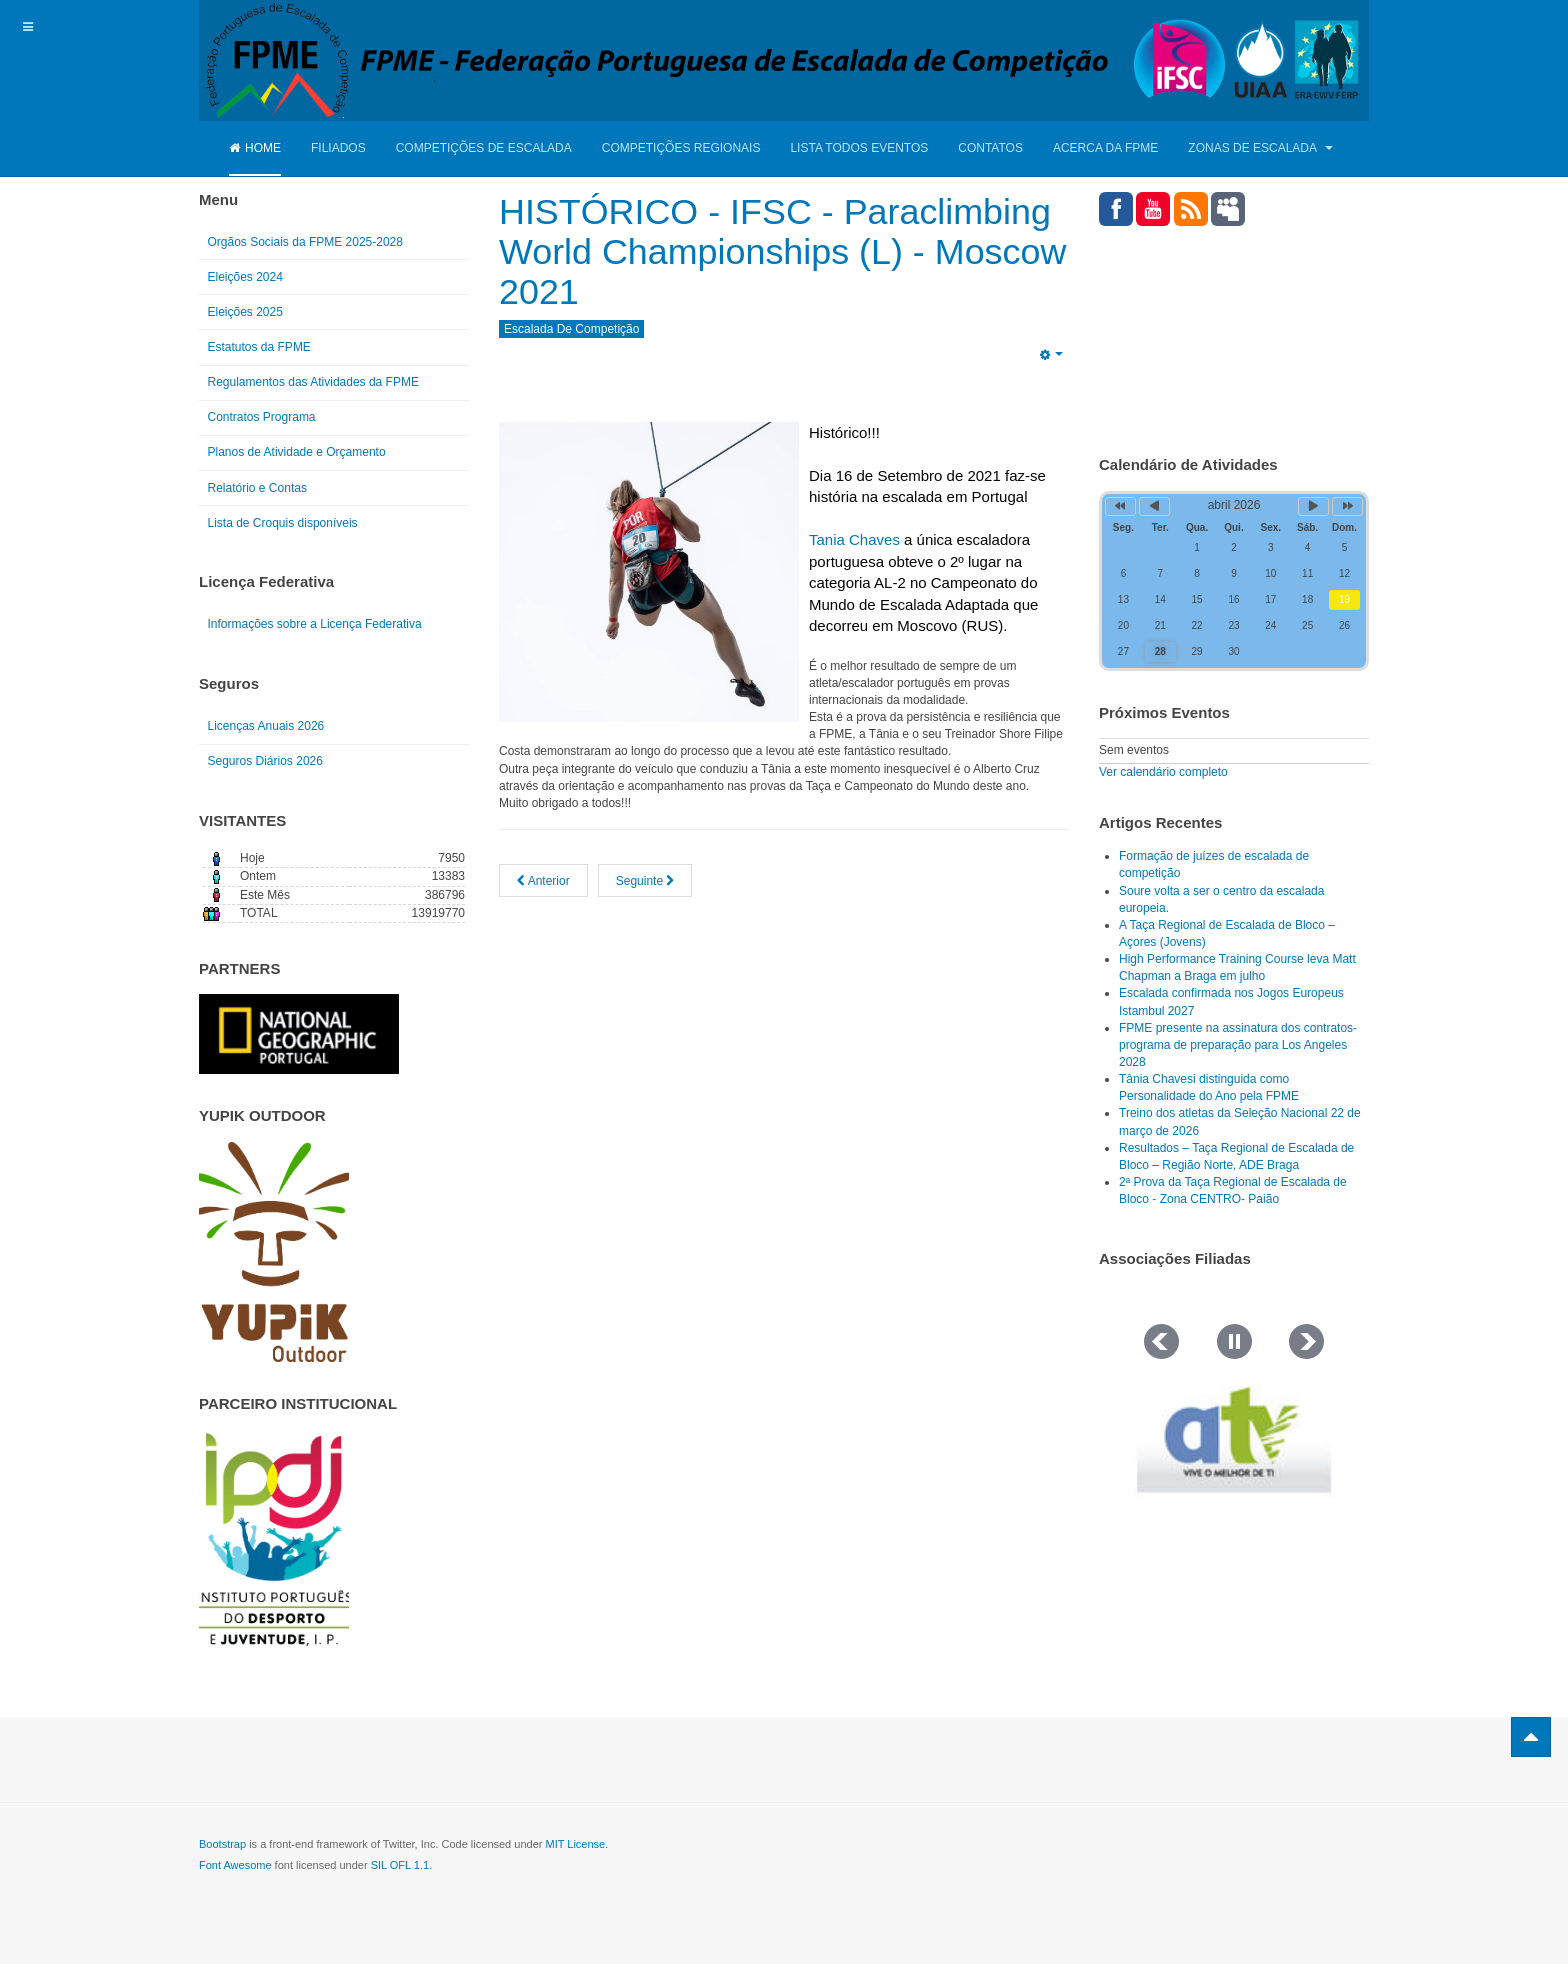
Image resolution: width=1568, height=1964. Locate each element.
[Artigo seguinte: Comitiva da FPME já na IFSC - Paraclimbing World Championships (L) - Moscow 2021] (645, 877)
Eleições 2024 (245, 277)
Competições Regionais (681, 148)
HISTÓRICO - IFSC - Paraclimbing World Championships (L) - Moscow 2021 (784, 251)
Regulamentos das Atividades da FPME (313, 382)
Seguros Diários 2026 (265, 761)
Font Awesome (235, 1865)
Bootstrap (222, 1844)
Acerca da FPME (1105, 148)
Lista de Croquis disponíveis (283, 523)
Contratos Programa (262, 417)
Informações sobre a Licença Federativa (315, 624)
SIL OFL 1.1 (400, 1865)
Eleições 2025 (245, 312)
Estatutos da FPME (259, 347)
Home (255, 148)
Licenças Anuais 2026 (266, 726)
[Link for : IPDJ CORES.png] (274, 1539)
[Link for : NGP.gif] (299, 1034)
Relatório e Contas (257, 488)
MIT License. (576, 1844)
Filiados (338, 148)
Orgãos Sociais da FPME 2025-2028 (305, 242)
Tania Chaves (854, 537)
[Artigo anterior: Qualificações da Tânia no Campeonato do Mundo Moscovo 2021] (543, 877)
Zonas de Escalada (1260, 148)
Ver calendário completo (1163, 772)
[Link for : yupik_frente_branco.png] (274, 1252)
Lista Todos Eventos (859, 148)
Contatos (990, 148)
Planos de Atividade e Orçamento (297, 452)
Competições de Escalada (484, 148)
